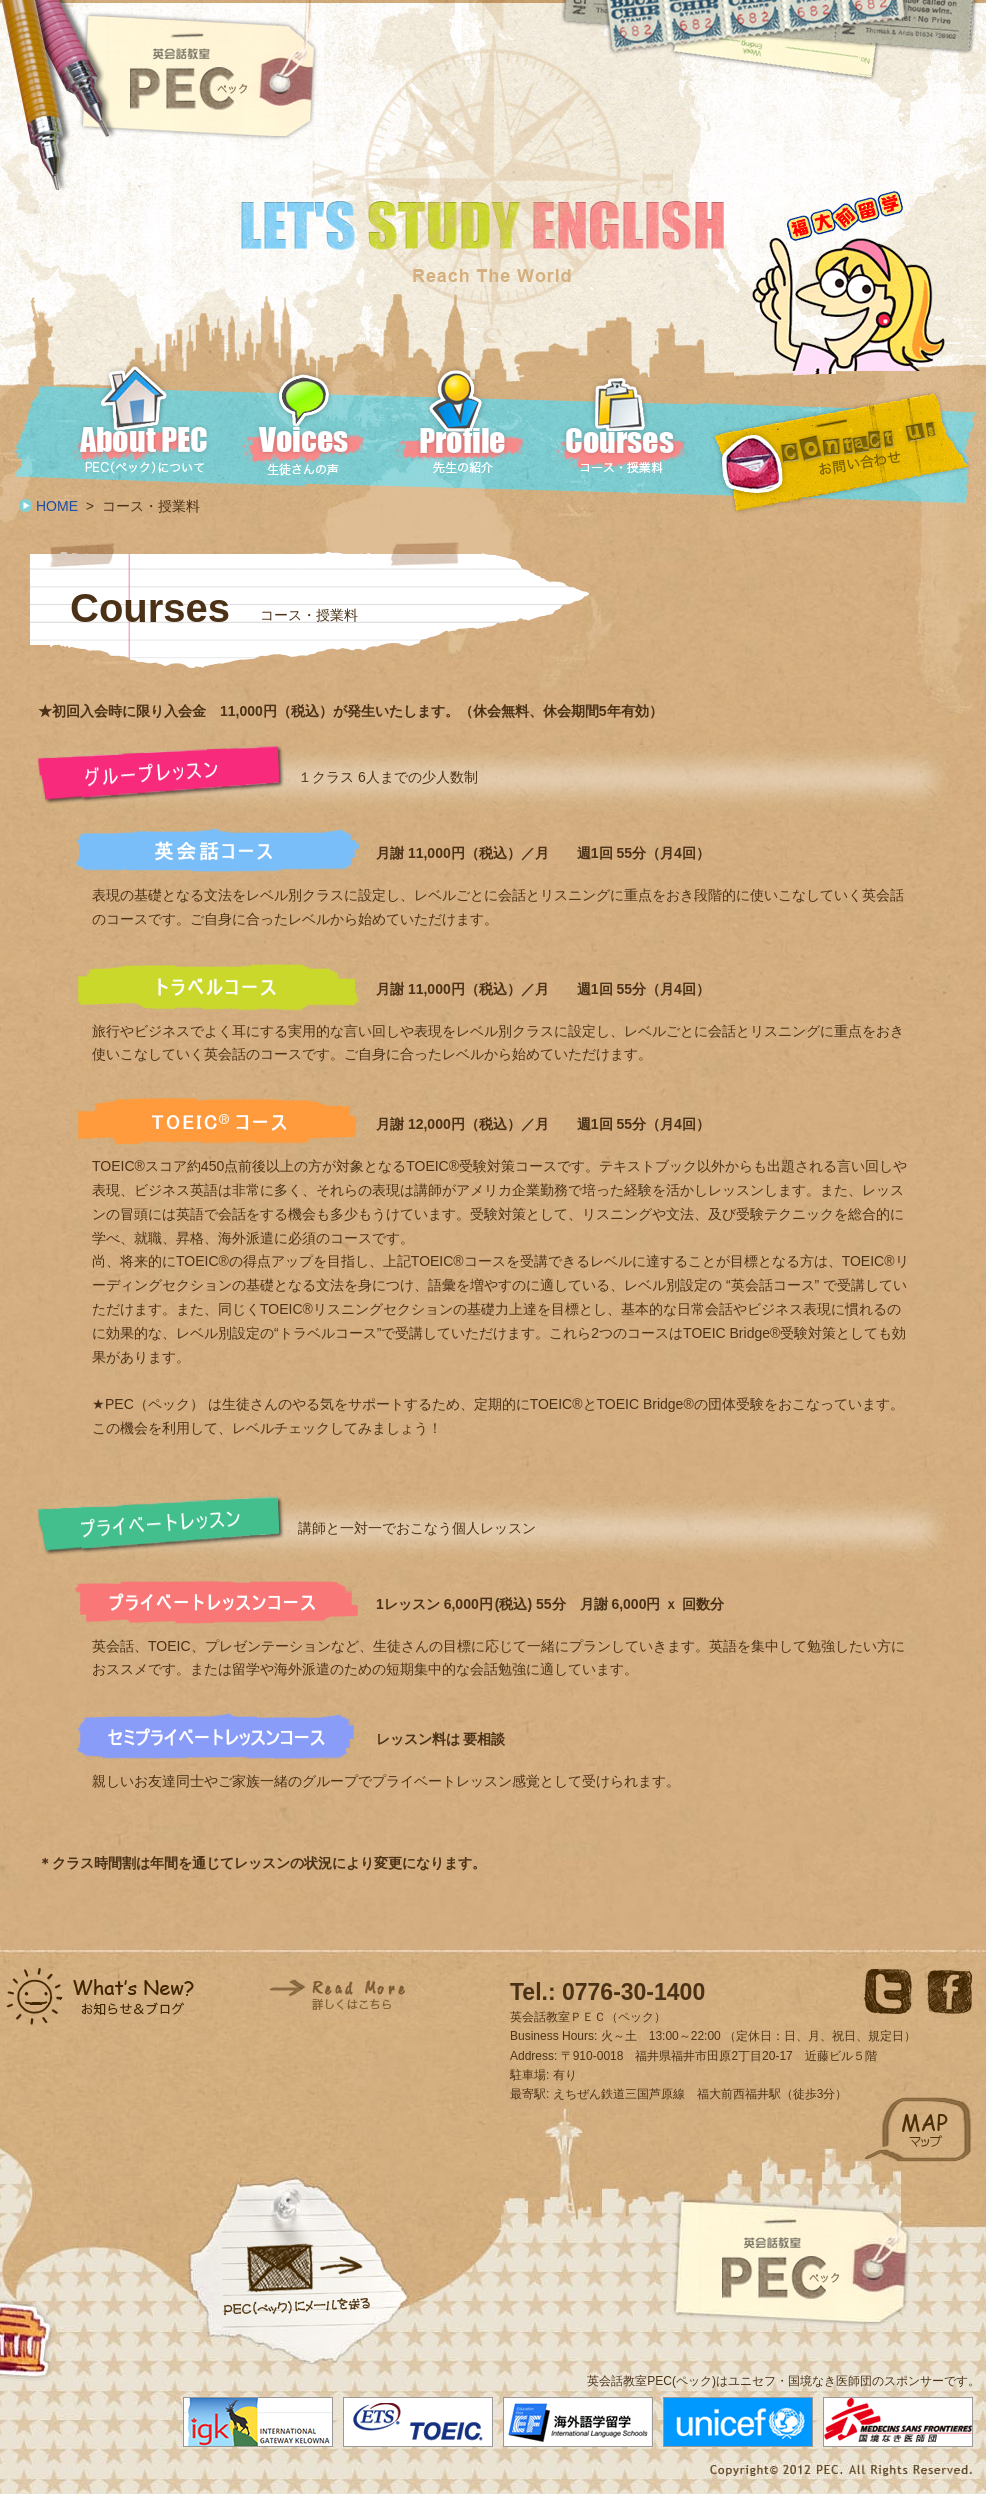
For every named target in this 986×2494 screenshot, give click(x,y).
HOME (57, 506)
